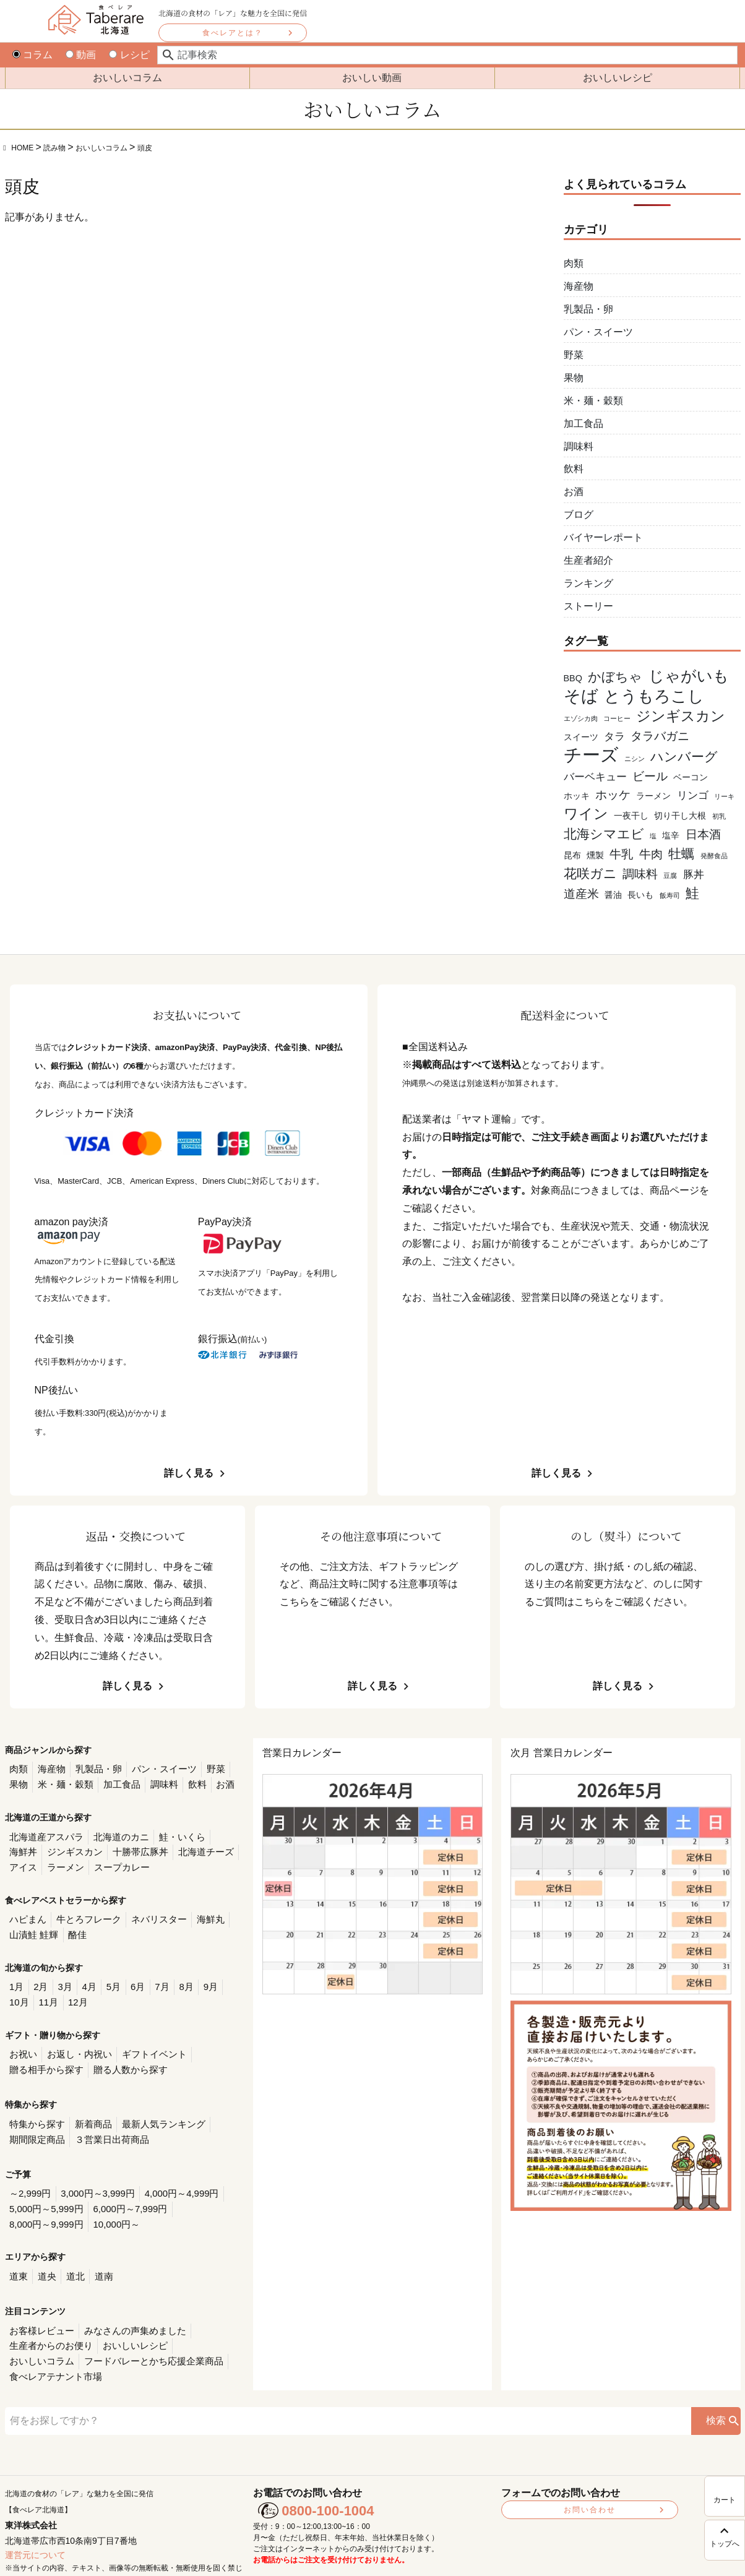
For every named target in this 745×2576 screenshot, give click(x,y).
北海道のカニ (114, 1833)
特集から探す (35, 2108)
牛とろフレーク (83, 1911)
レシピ (129, 55)
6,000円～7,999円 (122, 2188)
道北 (71, 2253)
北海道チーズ (158, 1847)
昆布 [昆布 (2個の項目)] (572, 855)
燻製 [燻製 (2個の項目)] (595, 855)
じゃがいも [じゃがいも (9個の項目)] (688, 675)
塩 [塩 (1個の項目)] (653, 836)
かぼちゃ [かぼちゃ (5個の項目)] (615, 677)
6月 (129, 1976)
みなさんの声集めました (126, 2305)
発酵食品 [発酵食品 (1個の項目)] (714, 855)
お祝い (22, 2041)
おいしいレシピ (617, 77)
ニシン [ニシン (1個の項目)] (634, 758)
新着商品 (88, 2108)
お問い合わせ (590, 2466)
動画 (81, 55)
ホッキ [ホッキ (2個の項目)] (577, 796)
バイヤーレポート (603, 537)
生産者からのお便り (48, 2320)
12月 (46, 1991)
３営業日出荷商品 (105, 2122)
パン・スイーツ (598, 332)
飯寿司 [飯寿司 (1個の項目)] (670, 895)
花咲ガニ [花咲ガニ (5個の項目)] (590, 873)
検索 (716, 2377)
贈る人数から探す (122, 2055)
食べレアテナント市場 (192, 2334)
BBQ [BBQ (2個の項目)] (573, 678)
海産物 (578, 286)
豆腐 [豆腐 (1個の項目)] (670, 875)
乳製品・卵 (588, 309)
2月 (38, 1976)
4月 (84, 1976)
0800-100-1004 (328, 2467)
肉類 (574, 263)
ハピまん (26, 1911)
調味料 (578, 446)
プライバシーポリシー (427, 2555)
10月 (223, 1976)
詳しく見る (188, 1473)
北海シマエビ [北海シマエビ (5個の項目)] (604, 834)
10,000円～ (31, 2203)
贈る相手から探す (44, 2055)
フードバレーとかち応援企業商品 (74, 2334)
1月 (16, 1976)
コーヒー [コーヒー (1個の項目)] (617, 718)
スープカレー (79, 1861)
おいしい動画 (372, 77)
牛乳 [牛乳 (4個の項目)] (621, 854)
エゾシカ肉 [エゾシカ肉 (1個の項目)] (581, 718)
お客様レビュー (39, 2305)
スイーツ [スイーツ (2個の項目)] (581, 737)
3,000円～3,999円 (92, 2174)
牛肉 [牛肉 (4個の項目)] (651, 854)
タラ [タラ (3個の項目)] (614, 737)
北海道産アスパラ (44, 1833)
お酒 (574, 491)
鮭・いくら (170, 1833)
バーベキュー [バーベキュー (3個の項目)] (595, 777)
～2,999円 (28, 2174)
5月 (107, 1976)
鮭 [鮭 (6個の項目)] (692, 893)
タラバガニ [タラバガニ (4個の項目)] (660, 736)
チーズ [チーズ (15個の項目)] (591, 755)
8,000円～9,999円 (201, 2188)
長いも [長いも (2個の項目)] (640, 895)
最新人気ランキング (153, 2108)
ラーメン (26, 1861)
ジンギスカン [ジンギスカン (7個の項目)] (680, 716)
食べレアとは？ (232, 32)
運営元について (35, 2512)
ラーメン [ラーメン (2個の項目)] (653, 796)
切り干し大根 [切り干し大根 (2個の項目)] (680, 816)
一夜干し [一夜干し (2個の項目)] (631, 816)
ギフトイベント (144, 2041)
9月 (198, 1976)
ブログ (578, 514)
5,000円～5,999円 (44, 2188)
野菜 (574, 355)
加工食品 (583, 423)
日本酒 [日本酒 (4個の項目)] (703, 834)
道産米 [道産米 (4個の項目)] (581, 893)
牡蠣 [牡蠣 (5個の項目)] (681, 853)
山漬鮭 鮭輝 (32, 1926)
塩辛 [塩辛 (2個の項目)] (670, 835)
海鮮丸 (197, 1911)
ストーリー (588, 606)
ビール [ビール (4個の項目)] (650, 776)
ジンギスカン (35, 1847)
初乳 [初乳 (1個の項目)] (719, 816)
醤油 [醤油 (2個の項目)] (613, 895)
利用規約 (487, 2555)
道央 (44, 2253)
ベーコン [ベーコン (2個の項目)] (690, 777)
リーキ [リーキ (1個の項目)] (724, 796)
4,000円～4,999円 (170, 2174)
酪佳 (72, 1926)
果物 (574, 378)
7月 (152, 1976)
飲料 (574, 468)
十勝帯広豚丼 (97, 1847)
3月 (61, 1976)
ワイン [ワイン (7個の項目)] (586, 814)
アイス (206, 1847)
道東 (18, 2253)
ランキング (588, 583)
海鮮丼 (215, 1833)
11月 (18, 1991)
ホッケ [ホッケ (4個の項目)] (613, 794)
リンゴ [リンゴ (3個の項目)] (692, 795)
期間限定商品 (35, 2122)
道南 (97, 2253)
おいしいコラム (127, 77)
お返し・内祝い (75, 2041)
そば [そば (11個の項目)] (581, 696)
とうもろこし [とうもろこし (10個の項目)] (654, 696)
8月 (175, 1976)
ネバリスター (149, 1911)
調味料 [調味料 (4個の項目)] (640, 874)
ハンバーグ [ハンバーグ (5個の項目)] (684, 756)
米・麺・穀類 (593, 400)
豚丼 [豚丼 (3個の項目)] (693, 875)
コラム (32, 55)
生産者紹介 (588, 560)
